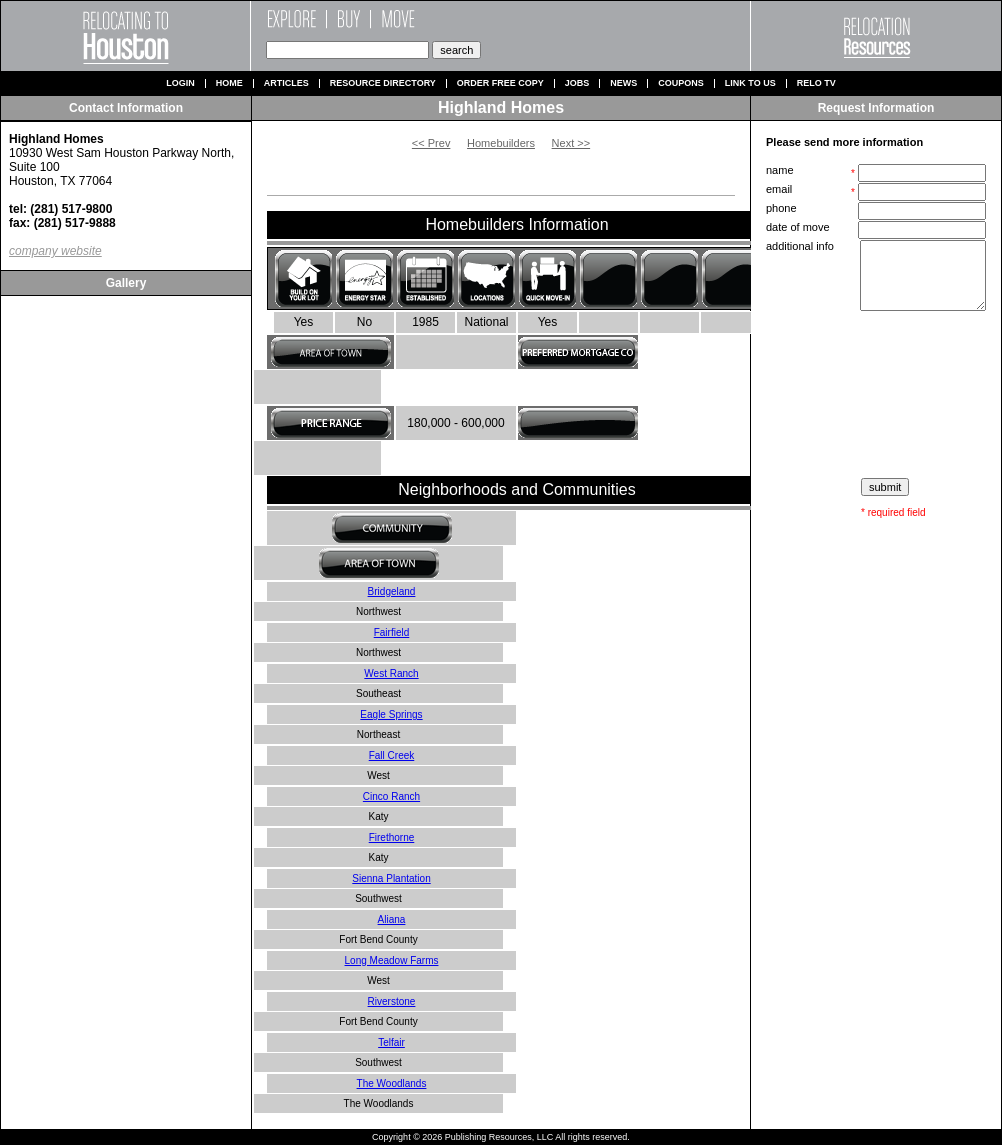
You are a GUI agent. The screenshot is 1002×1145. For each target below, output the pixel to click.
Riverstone (392, 1001)
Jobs (577, 83)
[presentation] (878, 395)
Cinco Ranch (391, 796)
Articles (286, 83)
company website (55, 251)
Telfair (391, 1042)
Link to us (750, 83)
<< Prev (431, 143)
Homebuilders (501, 143)
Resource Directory (383, 83)
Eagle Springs (391, 714)
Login (180, 83)
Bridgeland (392, 591)
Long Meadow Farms (392, 960)
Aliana (392, 919)
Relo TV (816, 83)
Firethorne (392, 837)
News (623, 83)
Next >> (571, 143)
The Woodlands (392, 1083)
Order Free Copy (500, 83)
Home (229, 83)
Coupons (681, 83)
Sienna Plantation (391, 878)
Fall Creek (392, 755)
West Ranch (391, 673)
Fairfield (392, 632)
